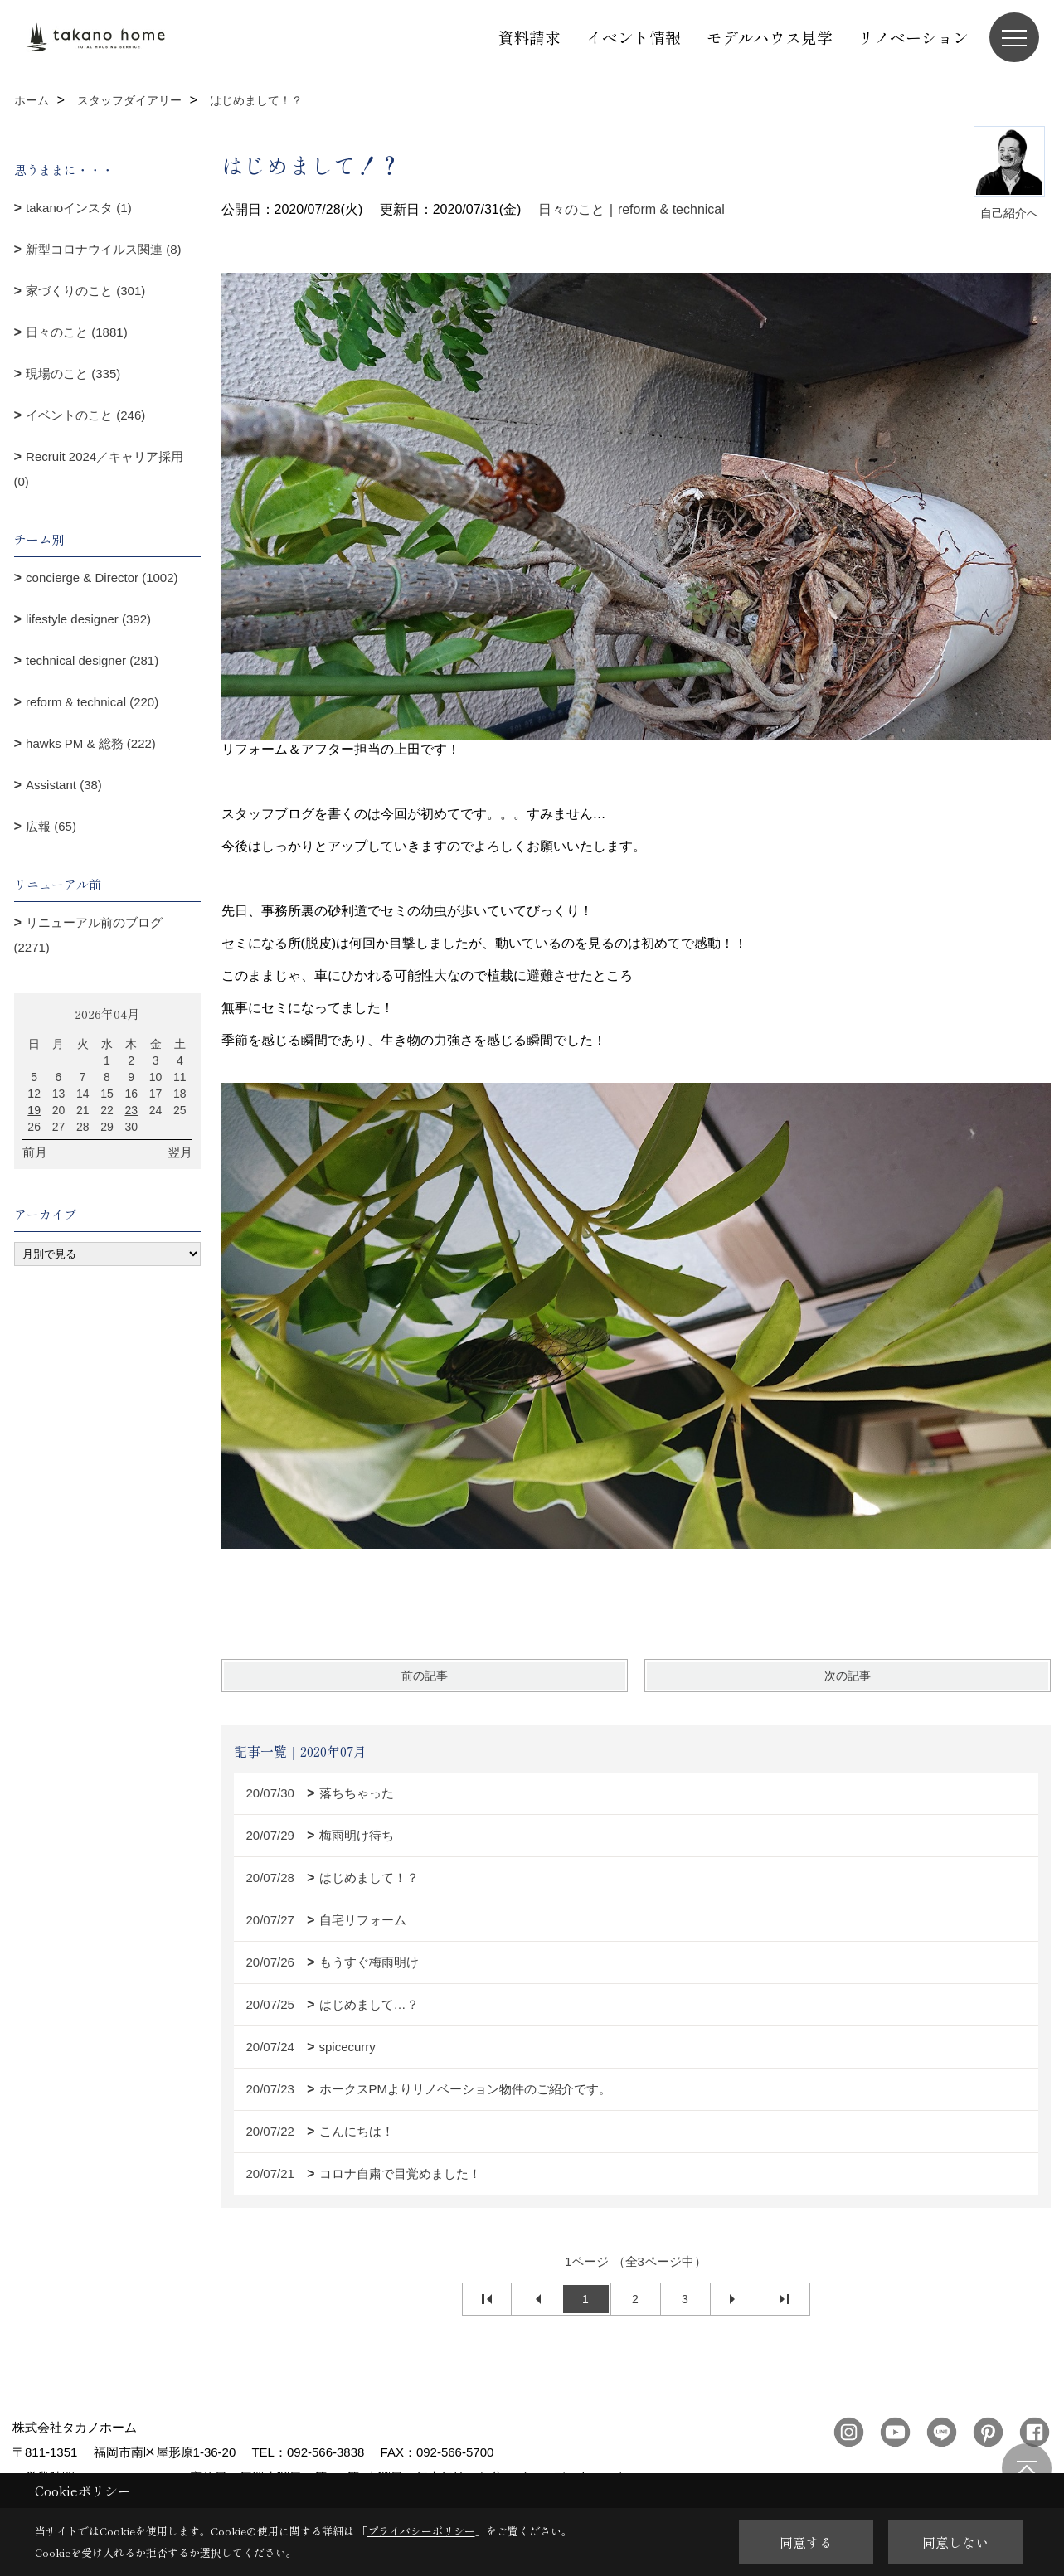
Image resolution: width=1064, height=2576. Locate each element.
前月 (34, 1152)
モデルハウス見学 (770, 37)
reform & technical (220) (92, 702)
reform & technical (671, 209)
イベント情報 (633, 37)
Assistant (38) (64, 785)
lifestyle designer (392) (88, 619)
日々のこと (571, 209)
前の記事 (424, 1675)
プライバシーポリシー (421, 2531)
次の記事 (847, 1675)
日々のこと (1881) (77, 332)
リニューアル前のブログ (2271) (88, 934)
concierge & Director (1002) (101, 577)
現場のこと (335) (73, 373)
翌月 (180, 1152)
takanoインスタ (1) (79, 208)
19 (34, 1110)
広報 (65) (51, 826)
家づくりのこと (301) (85, 291)
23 (131, 1110)
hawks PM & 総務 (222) (91, 743)
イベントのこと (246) (85, 415)
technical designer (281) (92, 660)
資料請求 (529, 37)
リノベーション (913, 37)
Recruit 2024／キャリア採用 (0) (99, 468)
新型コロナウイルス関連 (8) (104, 249)
